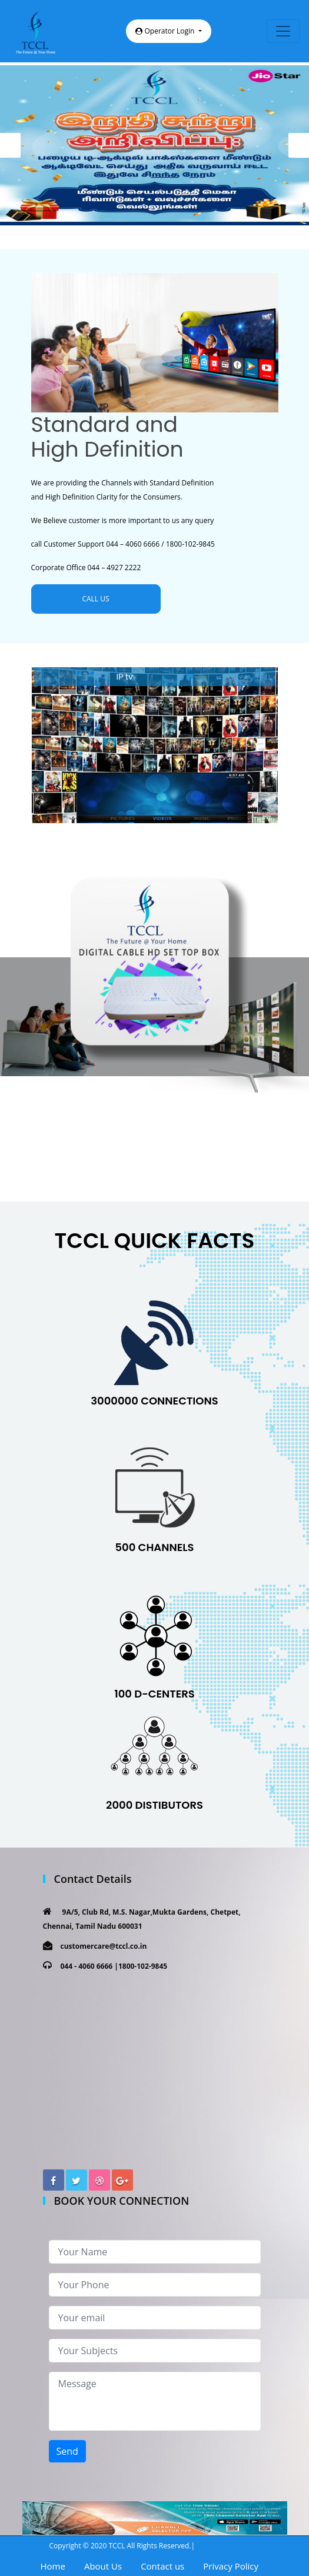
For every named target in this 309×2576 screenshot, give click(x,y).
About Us (103, 2566)
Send (67, 2451)
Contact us (162, 2566)
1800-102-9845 (142, 1966)
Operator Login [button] (165, 31)
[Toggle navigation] (283, 31)
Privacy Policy (230, 2566)
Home (53, 2566)
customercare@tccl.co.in (104, 1946)
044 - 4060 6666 (87, 1966)
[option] (154, 145)
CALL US (95, 599)
